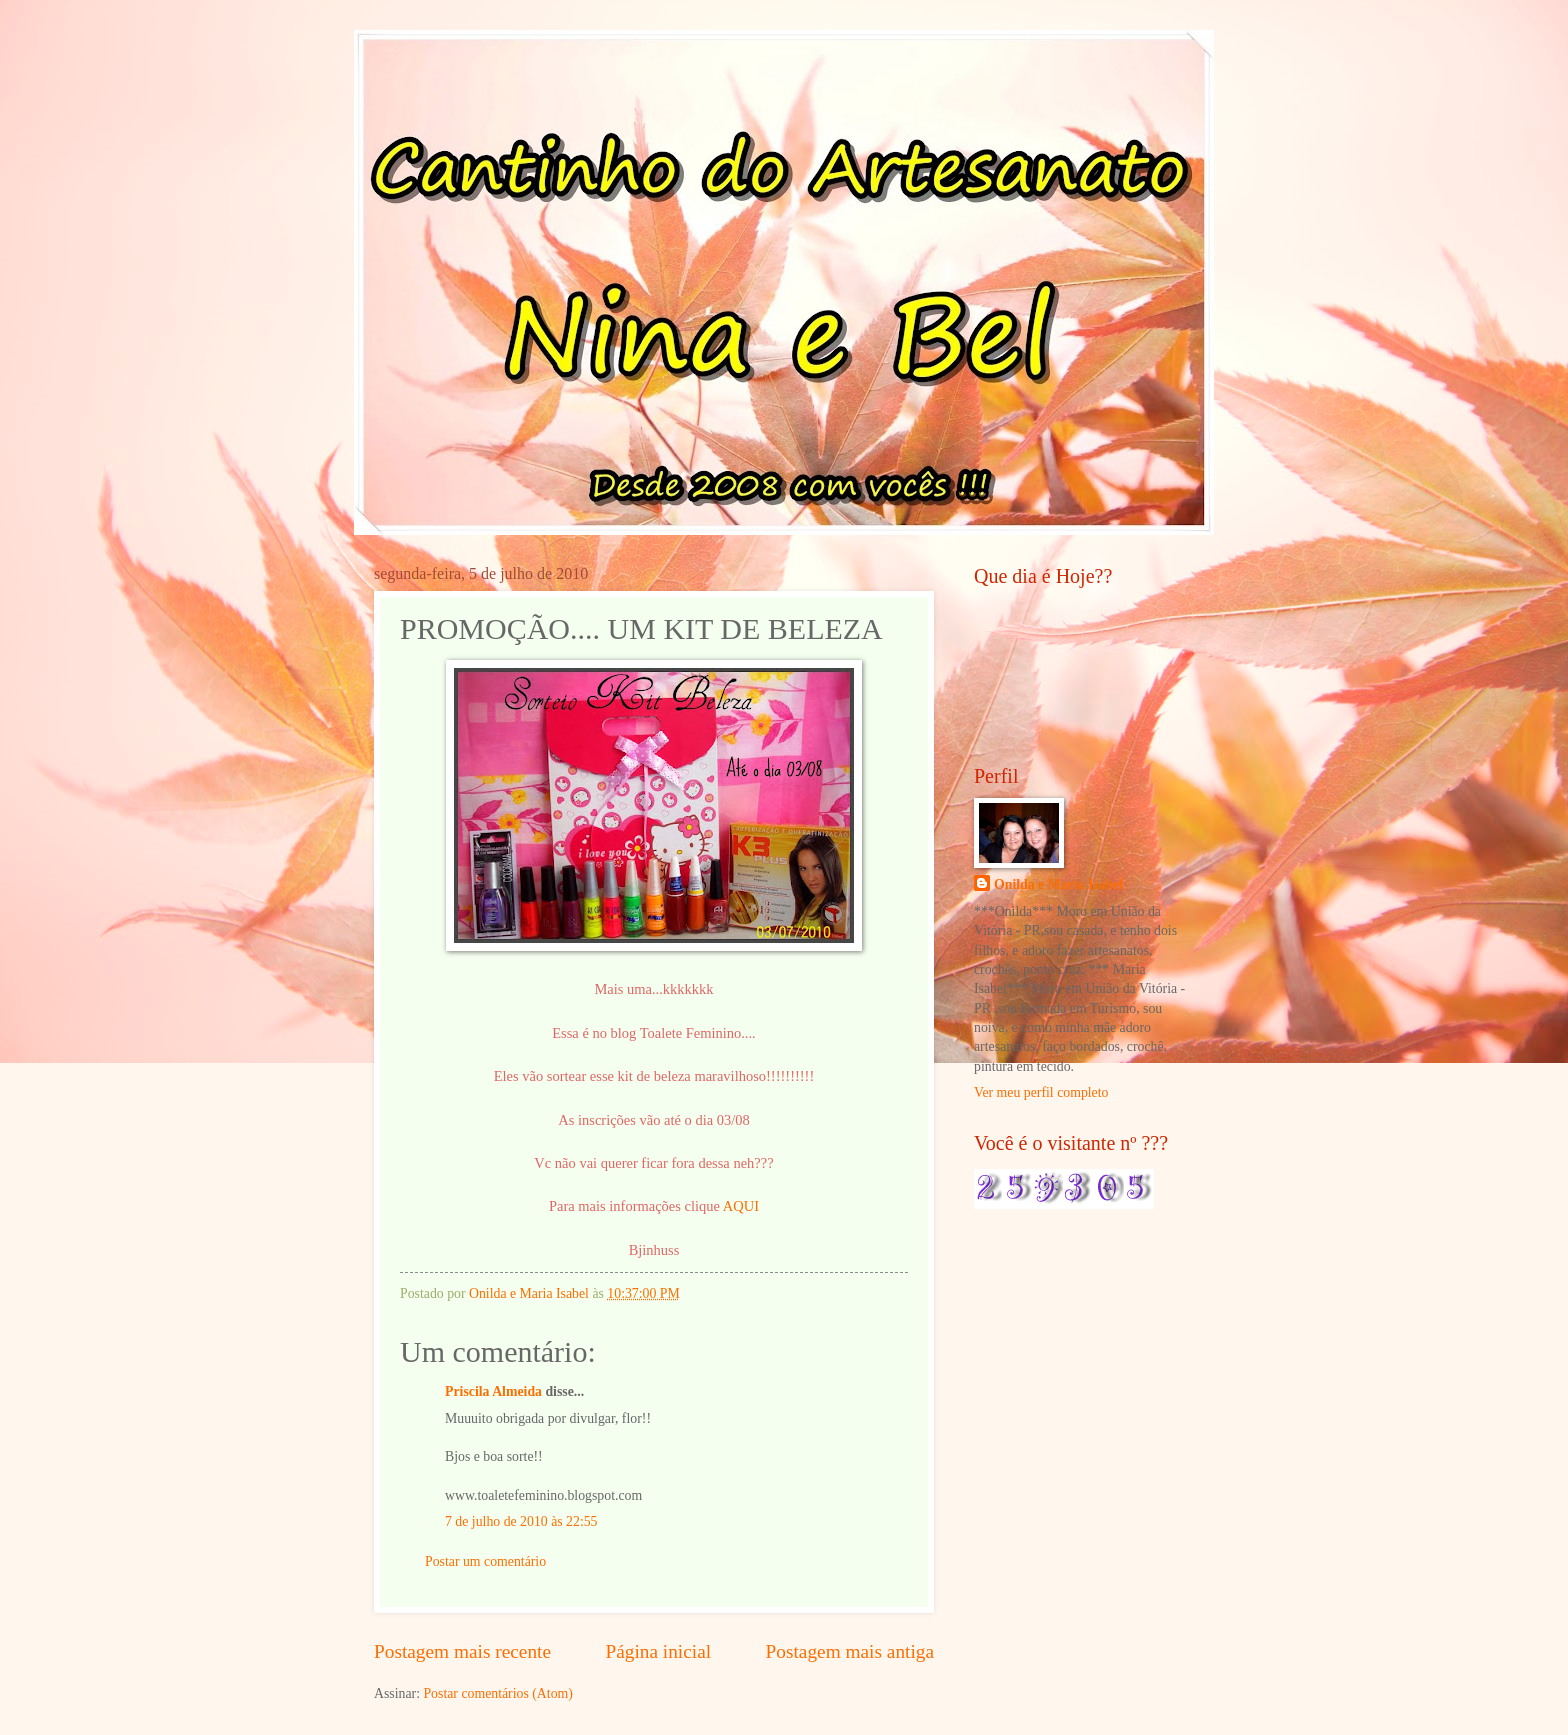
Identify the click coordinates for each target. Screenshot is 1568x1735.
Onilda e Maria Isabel (1058, 884)
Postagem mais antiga (850, 1651)
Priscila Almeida (493, 1391)
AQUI (741, 1206)
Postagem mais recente (462, 1651)
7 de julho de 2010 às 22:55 (521, 1521)
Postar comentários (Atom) (497, 1693)
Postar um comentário (485, 1561)
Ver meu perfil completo (1041, 1092)
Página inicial (658, 1651)
